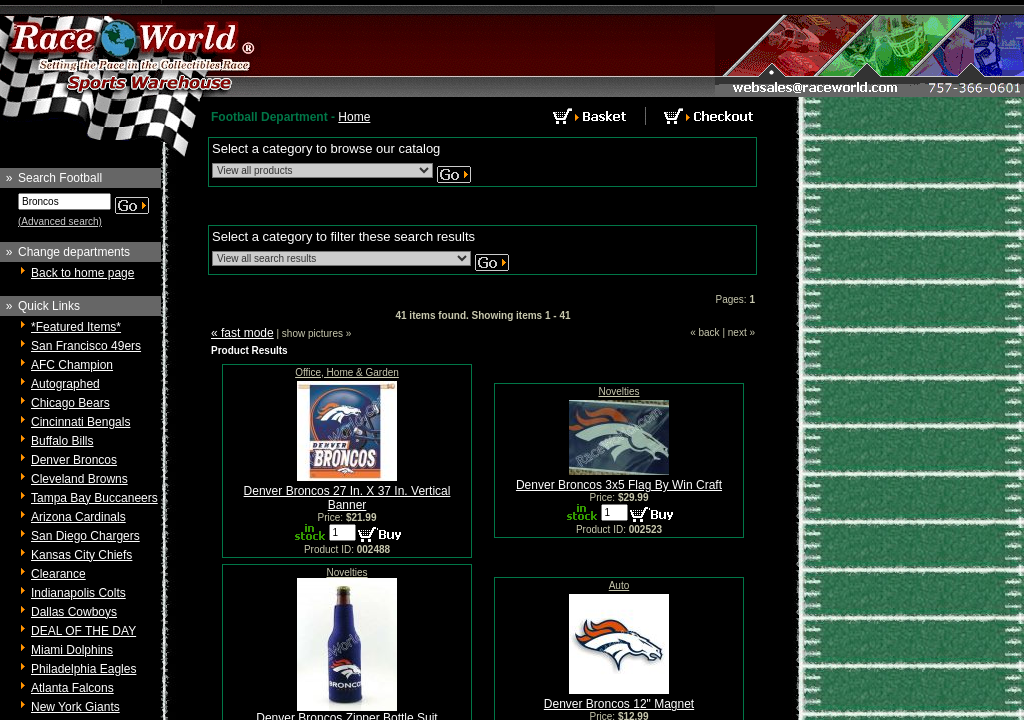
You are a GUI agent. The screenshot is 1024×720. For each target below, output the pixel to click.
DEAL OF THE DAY (83, 631)
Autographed (65, 384)
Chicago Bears (70, 403)
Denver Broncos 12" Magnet (619, 704)
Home (354, 117)
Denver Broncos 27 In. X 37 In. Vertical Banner (347, 498)
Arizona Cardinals (78, 517)
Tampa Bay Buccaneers (94, 498)
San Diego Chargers (85, 536)
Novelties (618, 391)
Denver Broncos (74, 460)
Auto (619, 585)
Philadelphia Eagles (83, 669)
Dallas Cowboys (74, 612)
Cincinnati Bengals (80, 422)
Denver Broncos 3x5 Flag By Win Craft (619, 485)
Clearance (58, 574)
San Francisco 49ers (86, 346)
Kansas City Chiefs (81, 555)
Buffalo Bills (62, 441)
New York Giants (75, 707)
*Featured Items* (76, 327)
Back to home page (82, 273)
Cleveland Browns (79, 479)
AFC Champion (72, 365)
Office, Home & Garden (347, 372)
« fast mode (242, 333)
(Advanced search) (60, 221)
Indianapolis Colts (78, 593)
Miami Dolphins (72, 650)
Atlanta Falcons (72, 688)
